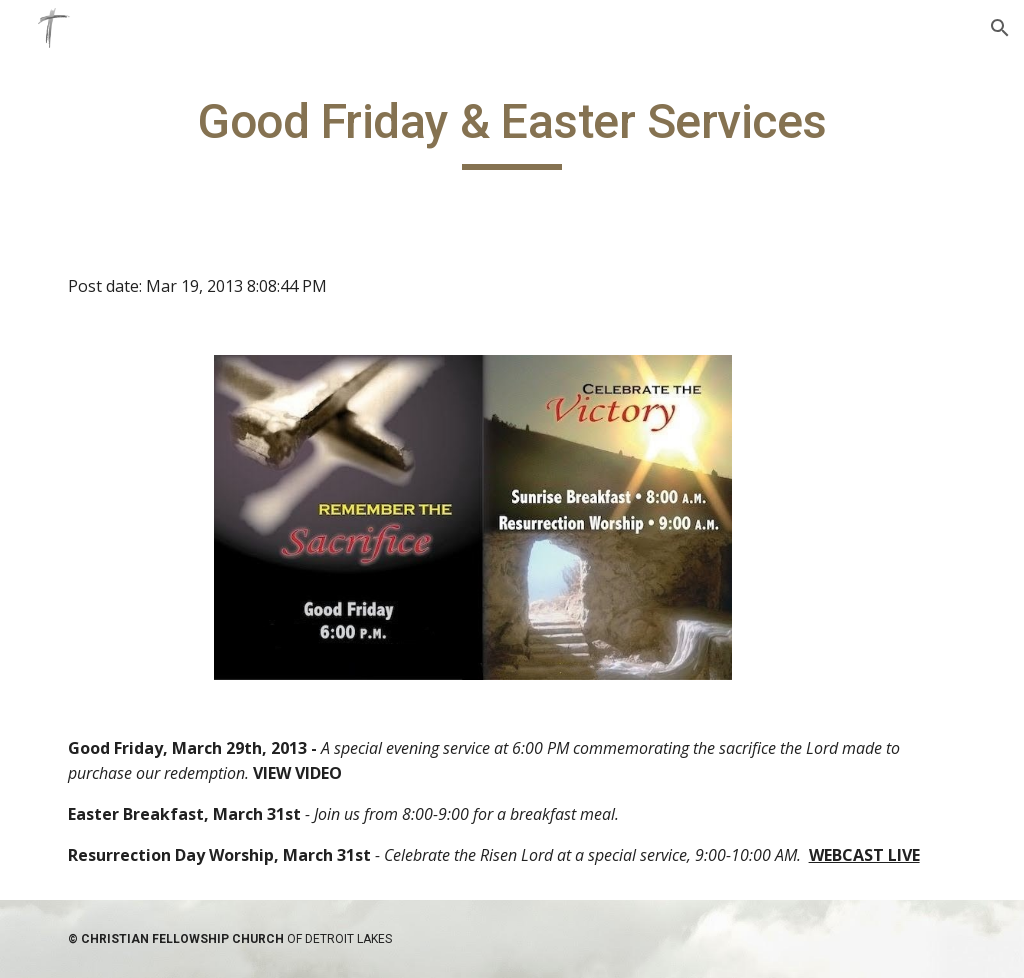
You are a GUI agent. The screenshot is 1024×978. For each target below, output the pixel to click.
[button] (1000, 28)
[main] (512, 131)
